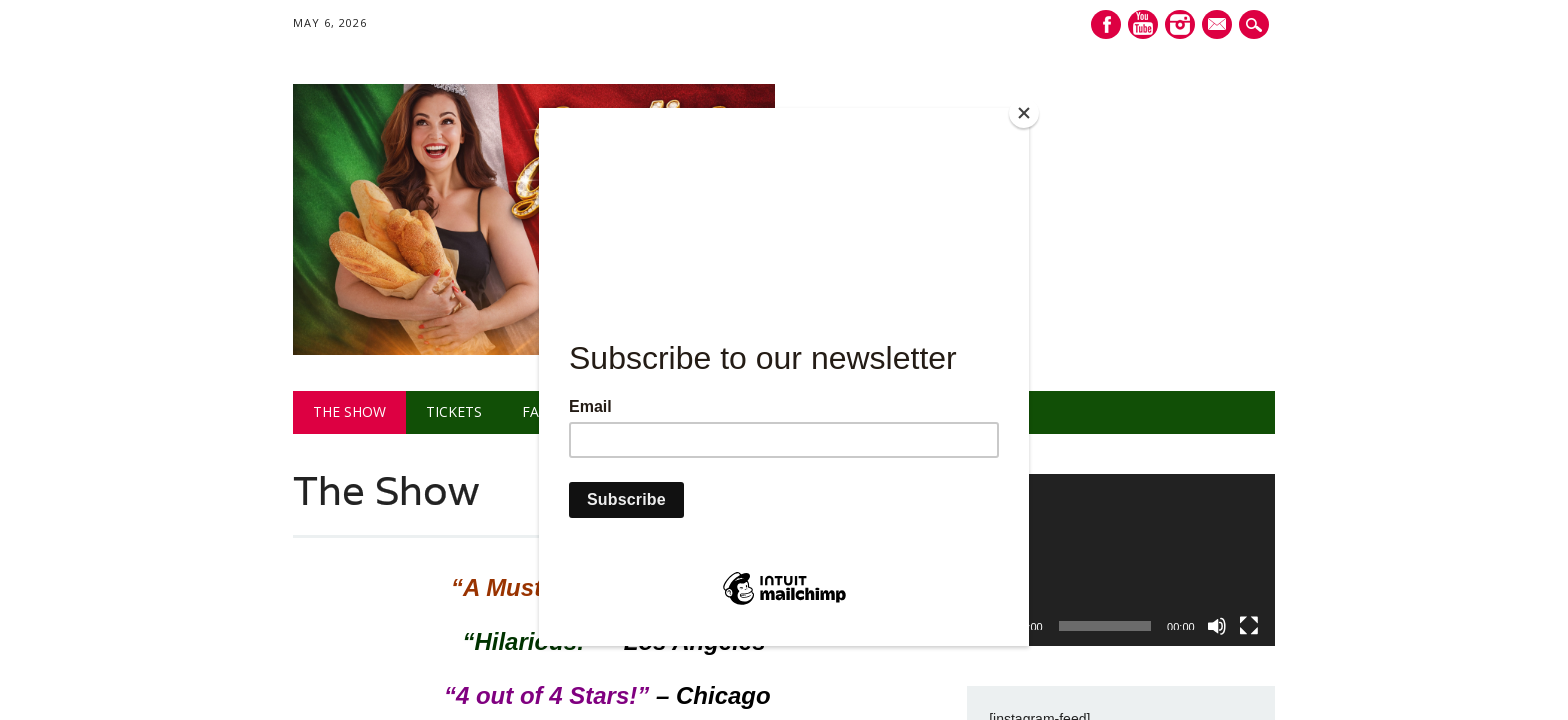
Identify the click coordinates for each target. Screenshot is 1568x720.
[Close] (1024, 113)
